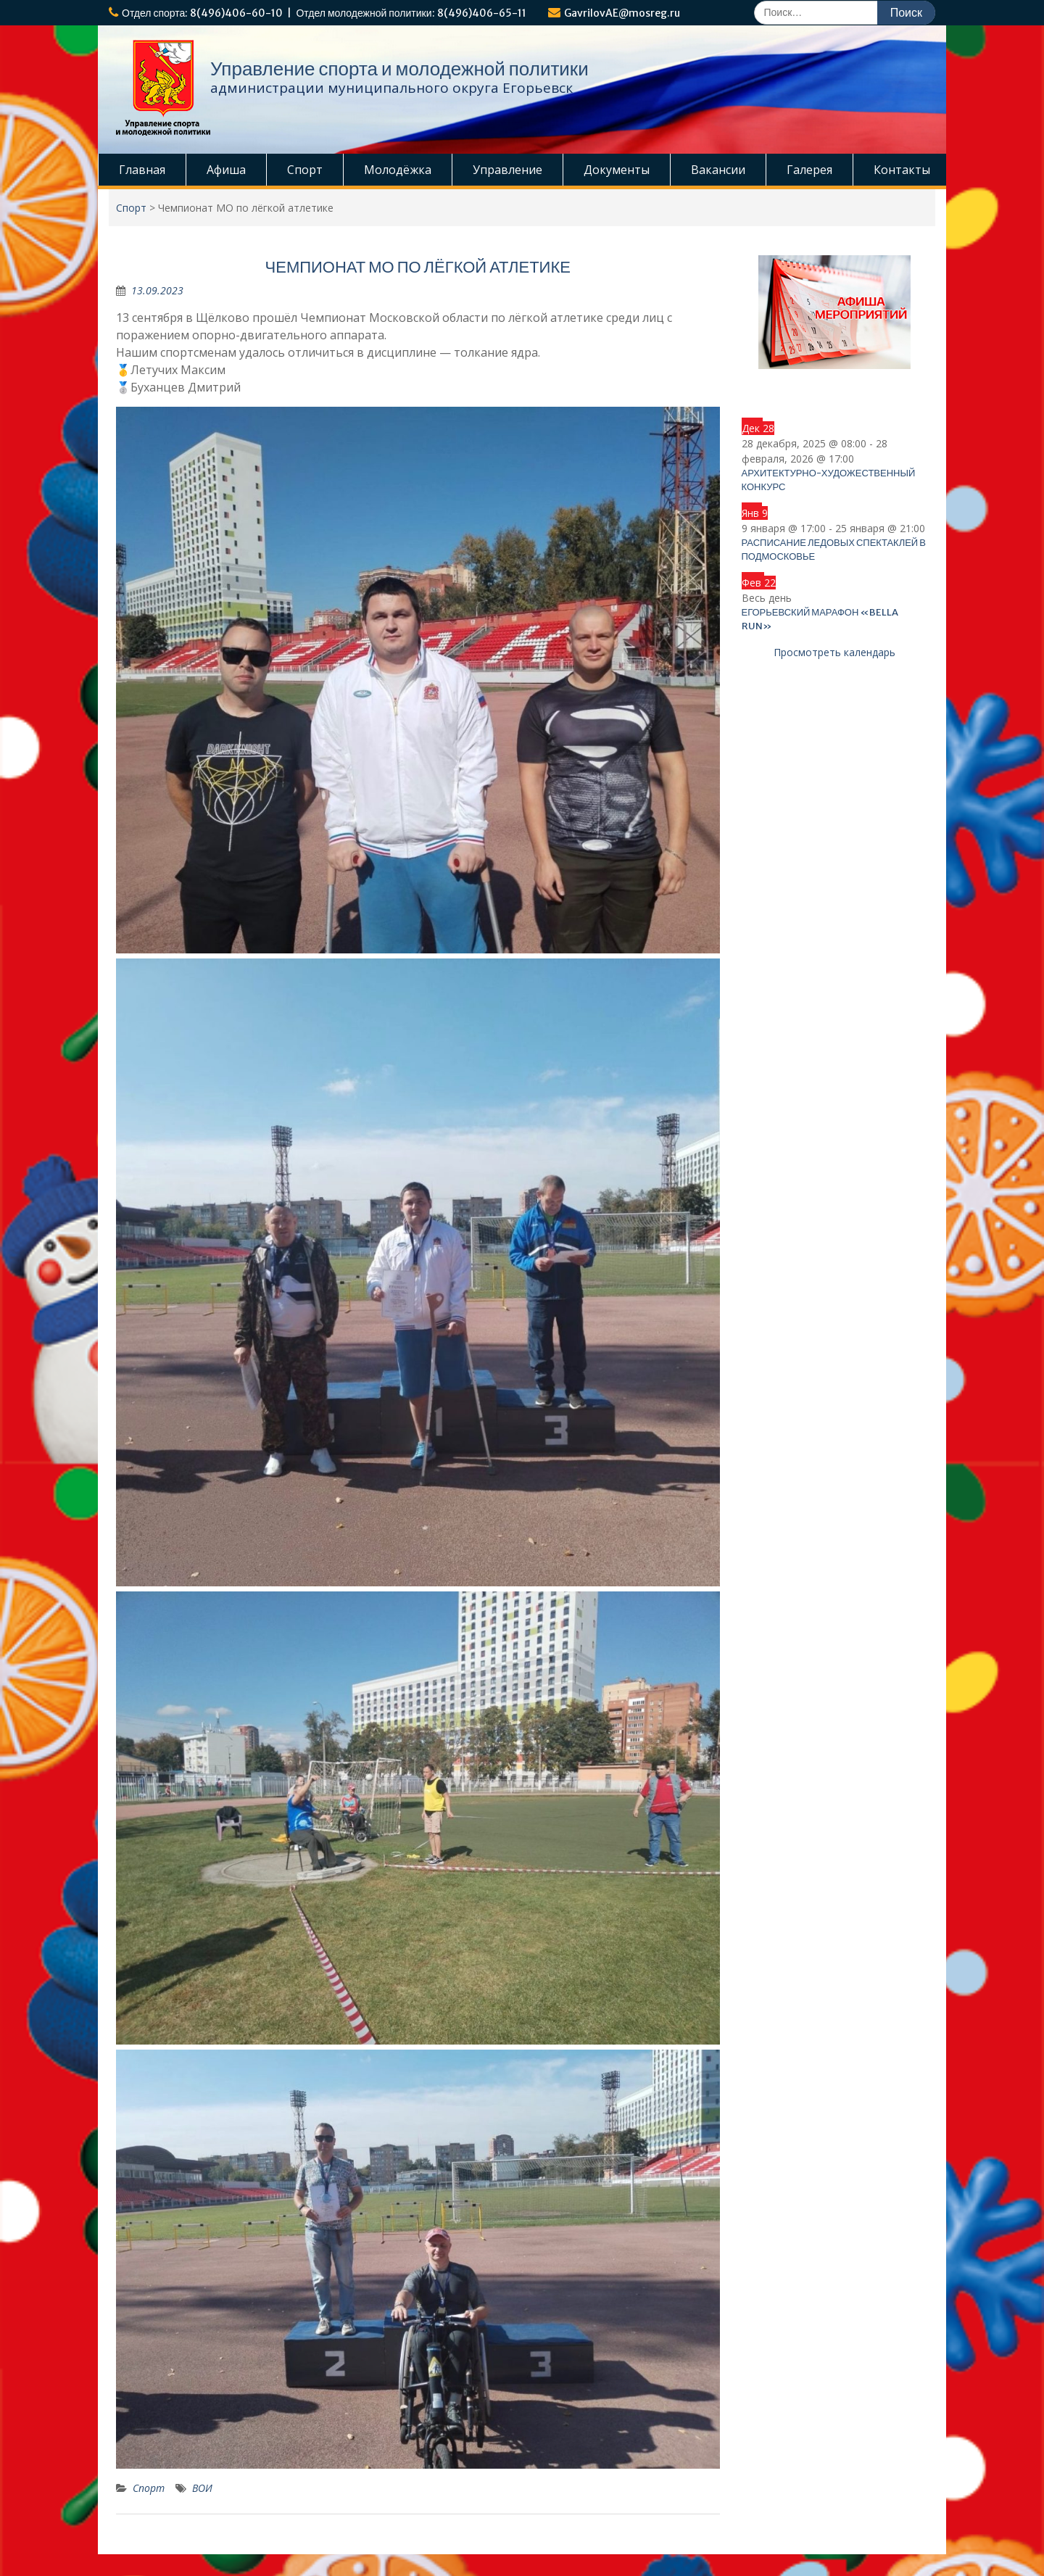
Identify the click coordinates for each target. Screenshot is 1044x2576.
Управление (507, 170)
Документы (617, 170)
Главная (142, 170)
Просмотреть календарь (834, 652)
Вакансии (718, 170)
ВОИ (202, 2488)
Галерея (809, 170)
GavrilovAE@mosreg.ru (622, 13)
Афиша (226, 170)
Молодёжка (397, 170)
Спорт (305, 170)
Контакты (902, 170)
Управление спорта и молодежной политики (399, 68)
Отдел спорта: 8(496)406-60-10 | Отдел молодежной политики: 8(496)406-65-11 (324, 13)
